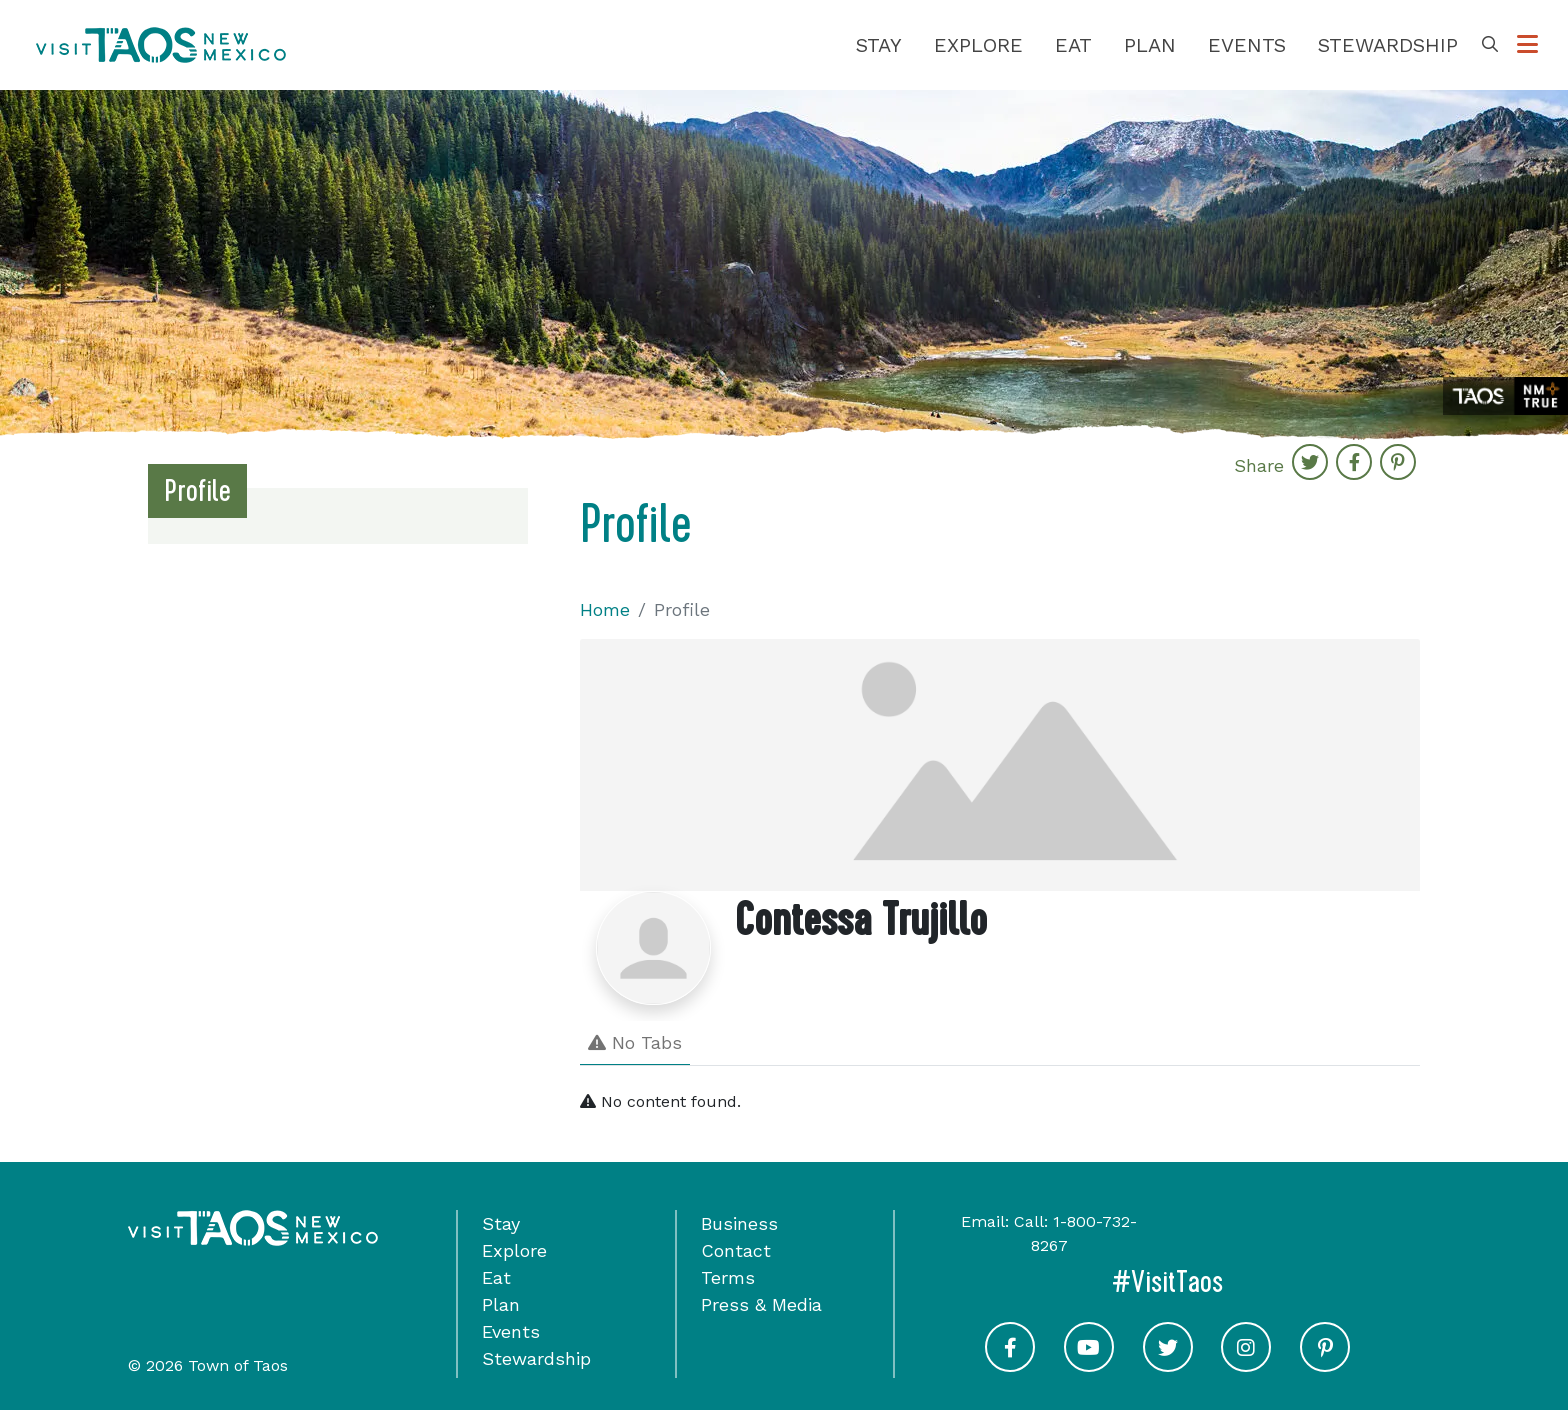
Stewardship (1388, 45)
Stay (879, 45)
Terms (728, 1277)
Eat (1073, 45)
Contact (736, 1250)
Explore (978, 45)
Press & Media (761, 1304)
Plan (1150, 45)
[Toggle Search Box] (1490, 45)
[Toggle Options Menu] (1527, 45)
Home (605, 609)
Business (739, 1223)
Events (1247, 45)
